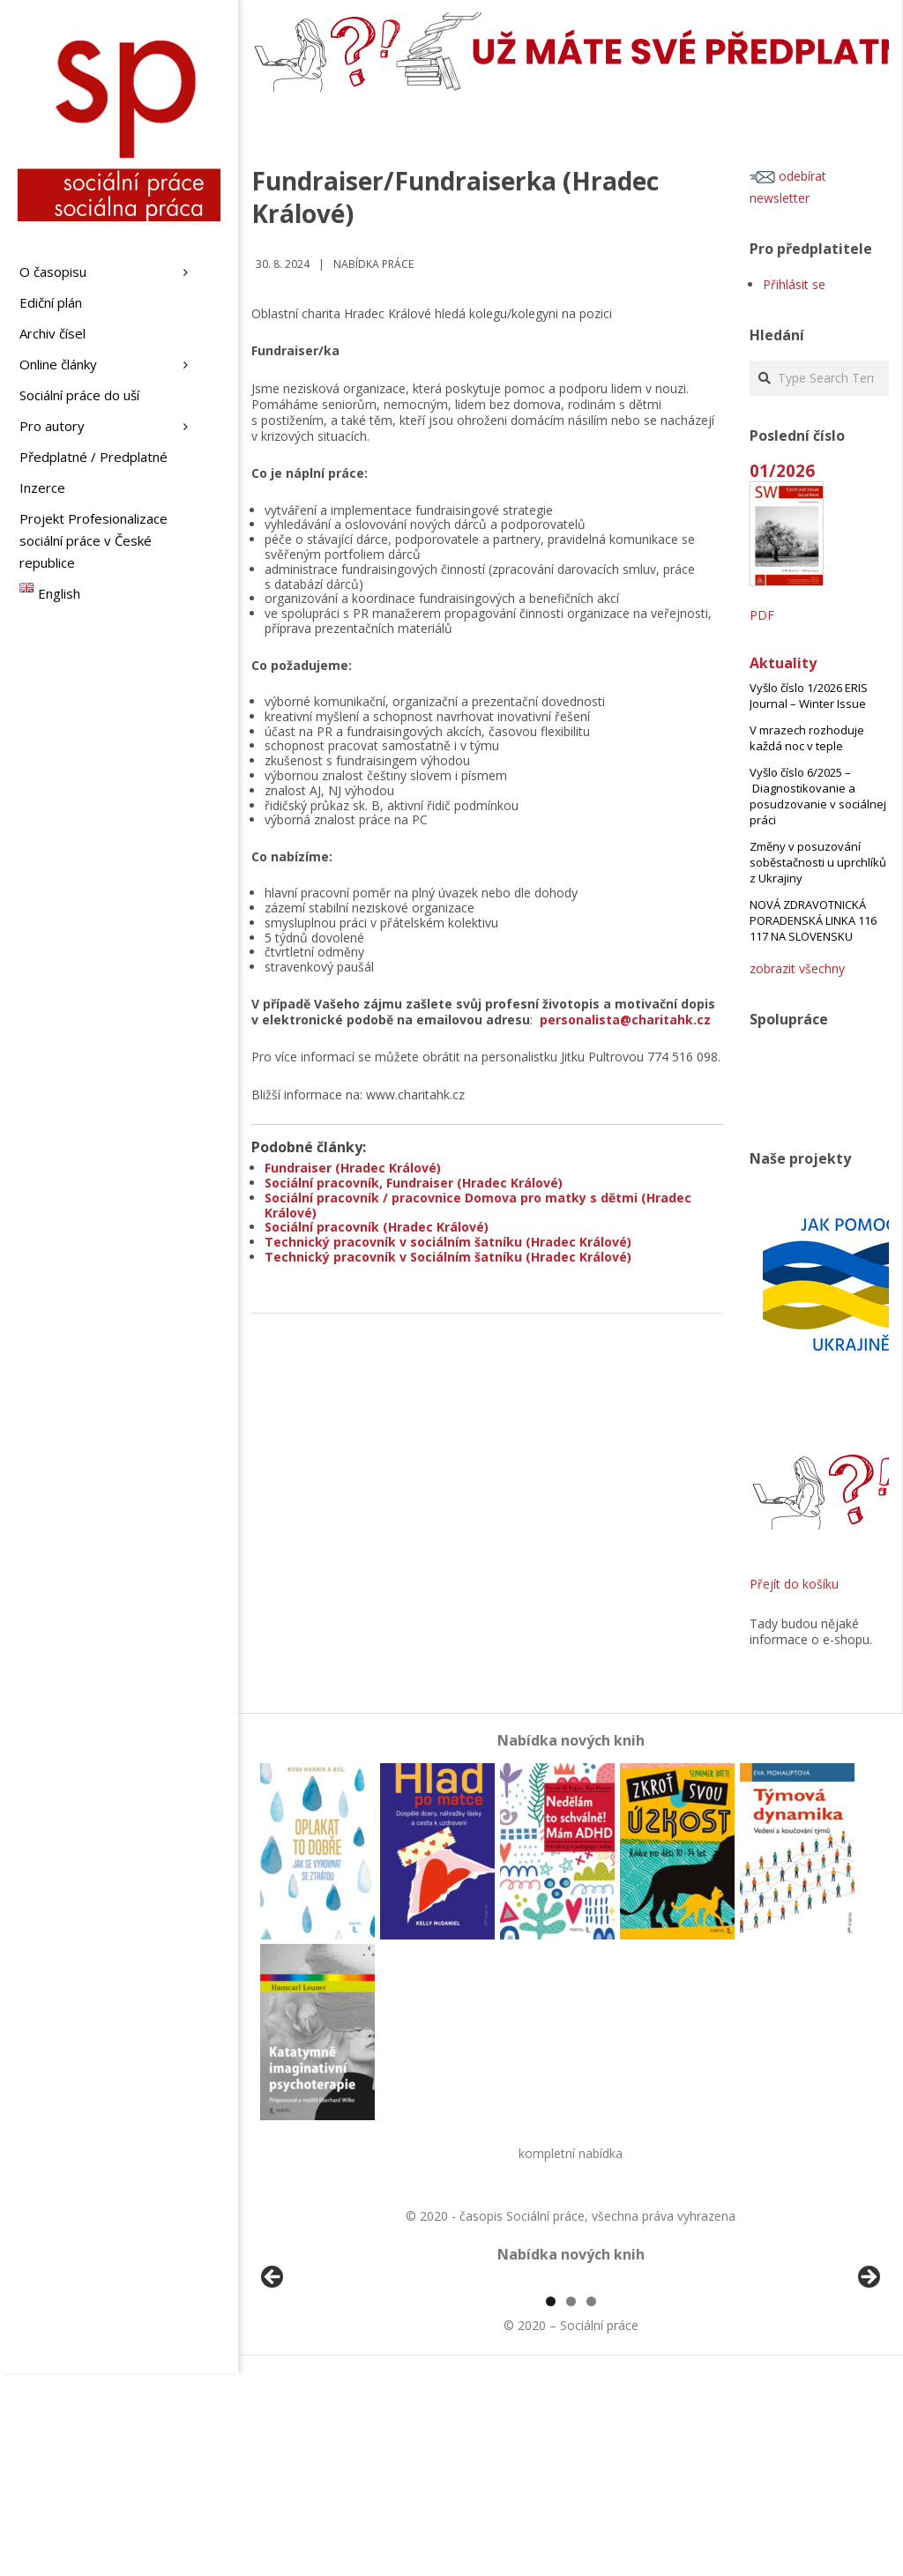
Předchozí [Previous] (273, 2379)
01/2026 (782, 470)
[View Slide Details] (321, 2383)
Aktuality (783, 663)
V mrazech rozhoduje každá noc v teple (807, 738)
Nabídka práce (373, 264)
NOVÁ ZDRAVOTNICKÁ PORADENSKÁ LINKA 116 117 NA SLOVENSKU (813, 920)
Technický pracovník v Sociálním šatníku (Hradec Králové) (448, 1256)
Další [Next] (867, 2379)
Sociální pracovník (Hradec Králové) (377, 1226)
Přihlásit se (794, 284)
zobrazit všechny (797, 968)
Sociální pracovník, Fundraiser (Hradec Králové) (414, 1182)
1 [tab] (551, 2504)
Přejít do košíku (794, 1583)
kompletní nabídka (571, 2153)
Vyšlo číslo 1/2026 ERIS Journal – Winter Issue (809, 695)
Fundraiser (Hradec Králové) (353, 1167)
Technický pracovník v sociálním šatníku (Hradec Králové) (448, 1241)
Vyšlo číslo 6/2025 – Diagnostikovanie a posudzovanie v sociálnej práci (818, 796)
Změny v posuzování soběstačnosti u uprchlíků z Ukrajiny (818, 862)
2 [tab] (571, 2504)
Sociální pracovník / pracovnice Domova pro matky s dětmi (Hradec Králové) (478, 1205)
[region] (570, 2383)
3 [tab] (591, 2504)
